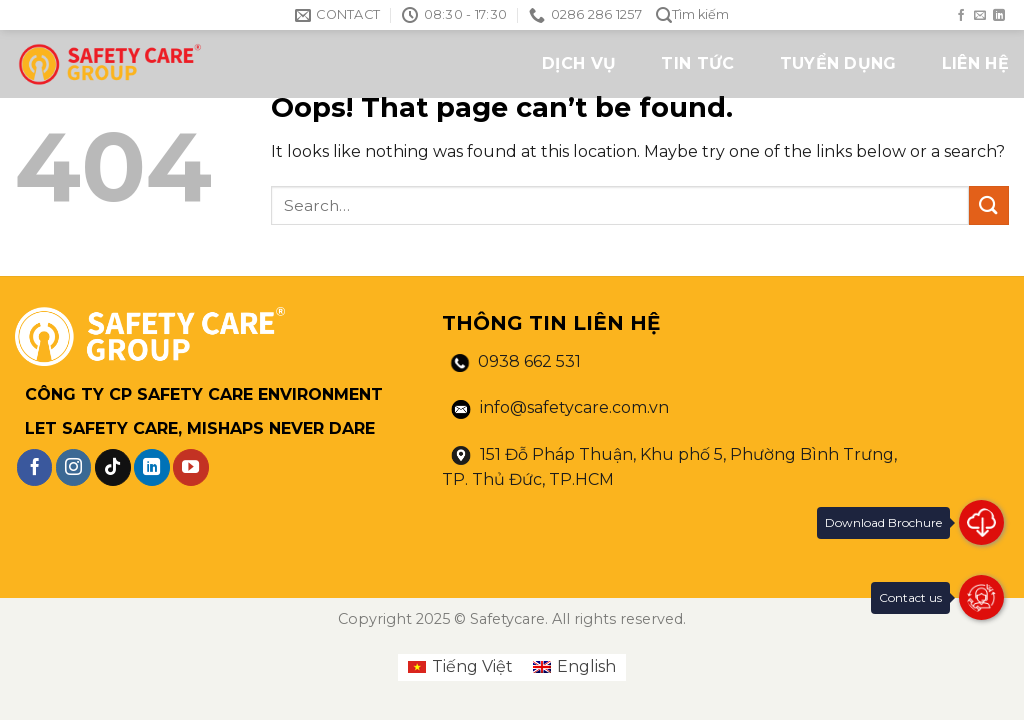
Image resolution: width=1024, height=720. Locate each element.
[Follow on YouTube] (191, 467)
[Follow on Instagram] (74, 467)
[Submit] (989, 205)
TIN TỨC (697, 63)
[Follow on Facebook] (961, 16)
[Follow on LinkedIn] (999, 16)
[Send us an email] (980, 16)
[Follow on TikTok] (113, 467)
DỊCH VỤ (579, 63)
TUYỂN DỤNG (838, 63)
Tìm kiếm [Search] (692, 15)
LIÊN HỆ (975, 63)
